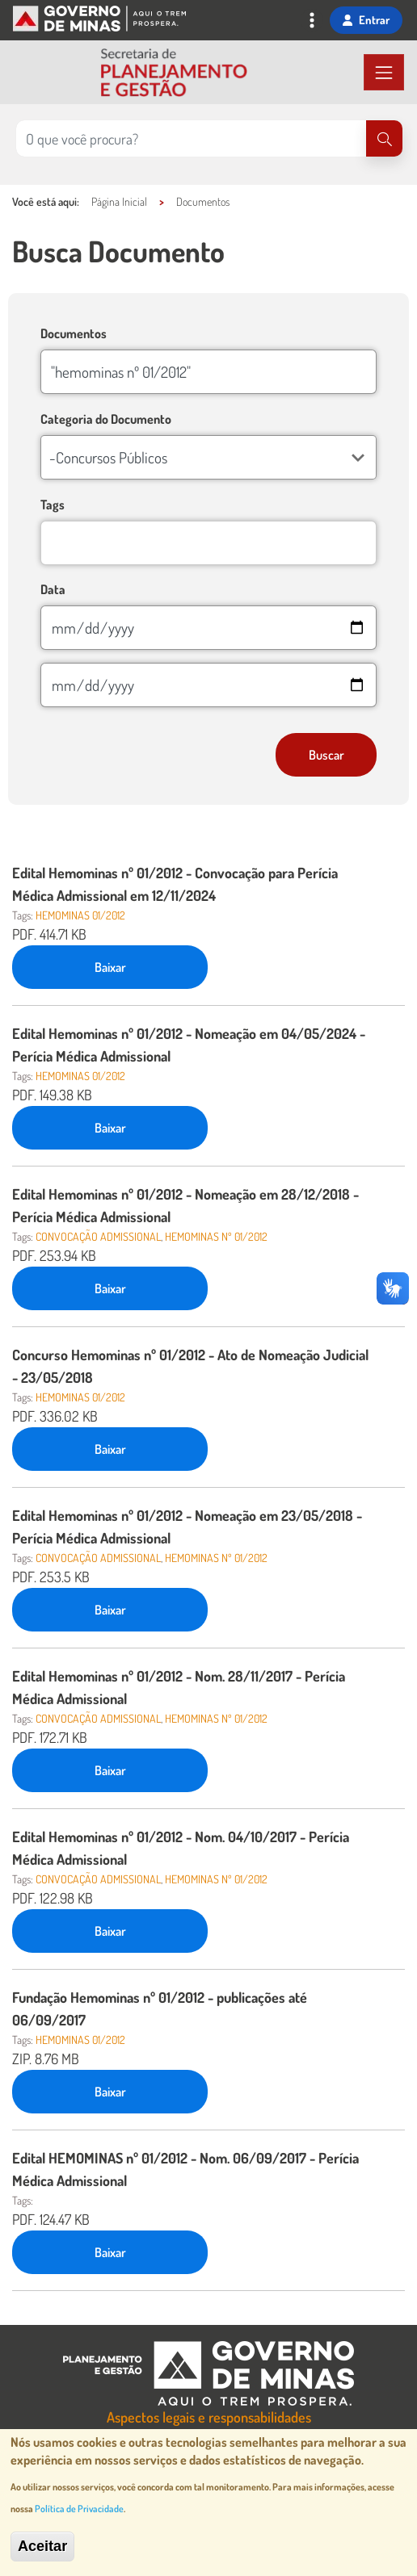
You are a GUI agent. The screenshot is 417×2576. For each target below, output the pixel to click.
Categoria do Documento (105, 419)
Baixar (110, 967)
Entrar (366, 19)
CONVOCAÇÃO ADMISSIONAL (98, 1236)
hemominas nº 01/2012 (216, 1236)
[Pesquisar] (384, 138)
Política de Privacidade (79, 2510)
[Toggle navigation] (312, 21)
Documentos (203, 201)
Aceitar (42, 2548)
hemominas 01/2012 (80, 915)
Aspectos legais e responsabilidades (209, 2416)
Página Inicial (119, 201)
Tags (52, 504)
